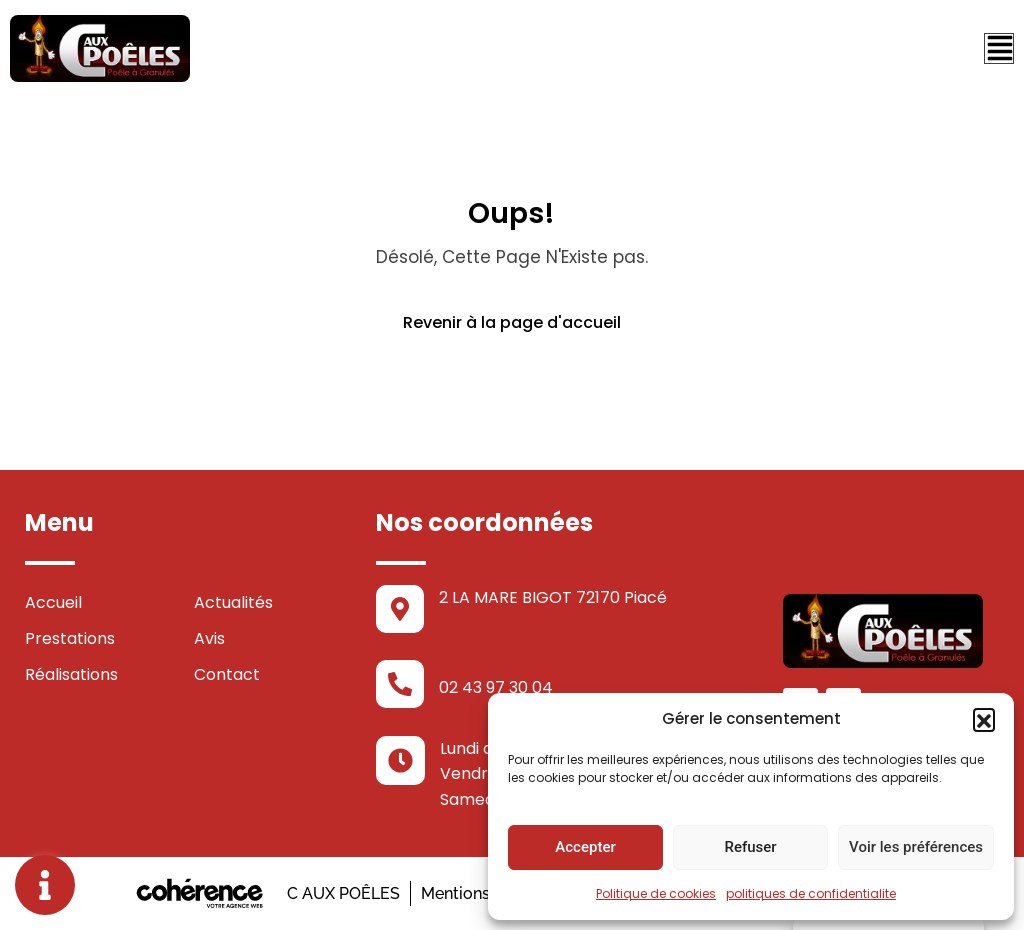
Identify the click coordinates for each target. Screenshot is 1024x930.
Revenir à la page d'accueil (512, 322)
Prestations (70, 638)
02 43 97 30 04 (496, 687)
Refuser (750, 847)
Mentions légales (484, 893)
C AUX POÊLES (341, 893)
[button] (984, 719)
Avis (209, 638)
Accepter (585, 847)
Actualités (233, 602)
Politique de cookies (656, 893)
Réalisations (71, 674)
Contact (227, 674)
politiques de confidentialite (811, 893)
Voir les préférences (916, 847)
